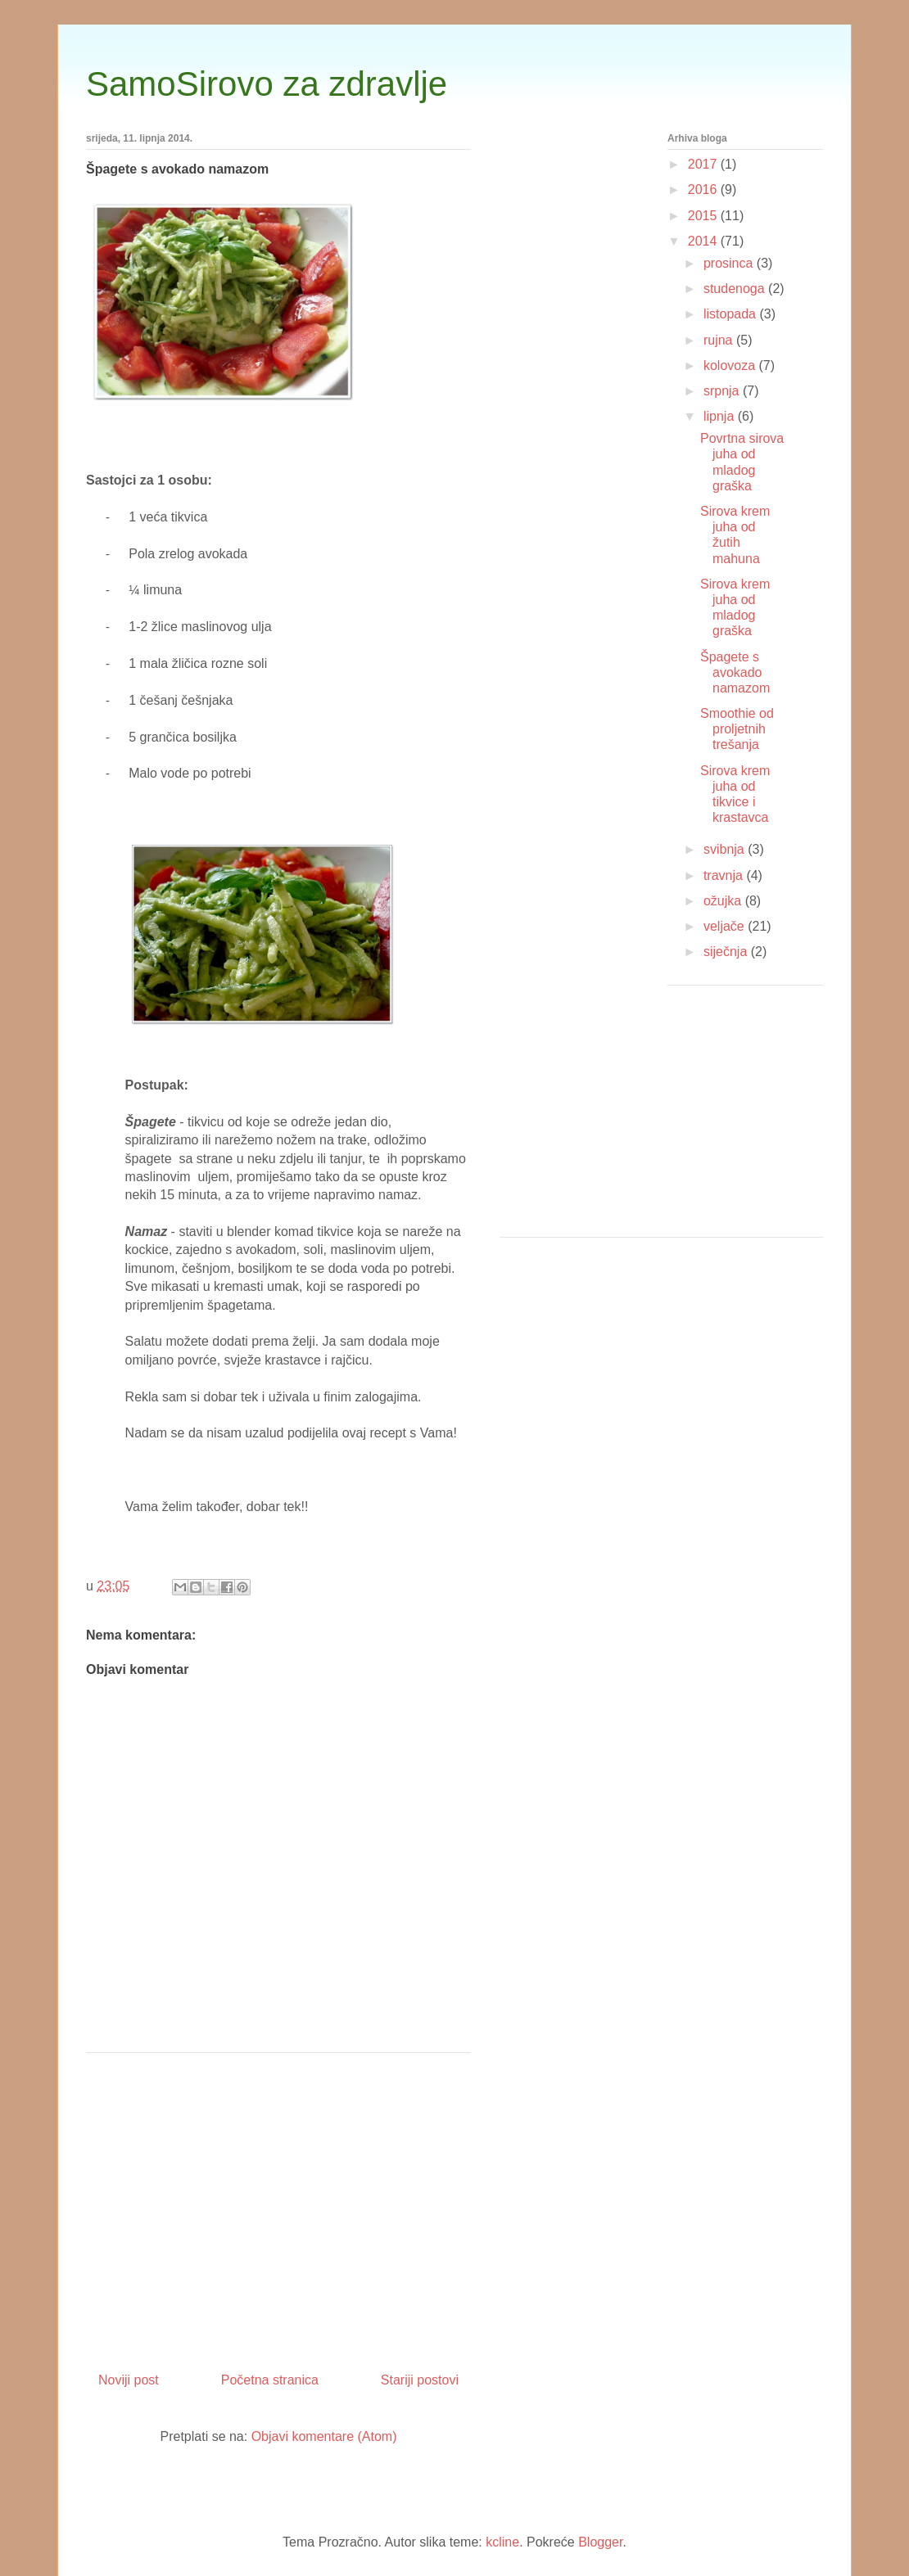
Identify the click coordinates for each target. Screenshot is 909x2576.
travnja (724, 875)
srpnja (723, 391)
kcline (502, 2542)
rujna (719, 340)
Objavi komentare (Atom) (324, 2436)
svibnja (725, 849)
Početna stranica (270, 2380)
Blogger (600, 2542)
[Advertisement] (278, 2206)
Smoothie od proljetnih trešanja (737, 728)
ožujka (724, 901)
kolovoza (731, 365)
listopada (731, 314)
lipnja (720, 416)
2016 (704, 189)
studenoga (735, 288)
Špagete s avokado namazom (735, 672)
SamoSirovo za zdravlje (266, 84)
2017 (704, 164)
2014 (704, 241)
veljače (725, 926)
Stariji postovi (420, 2380)
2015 (704, 216)
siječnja (727, 952)
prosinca (730, 263)
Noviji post (128, 2380)
